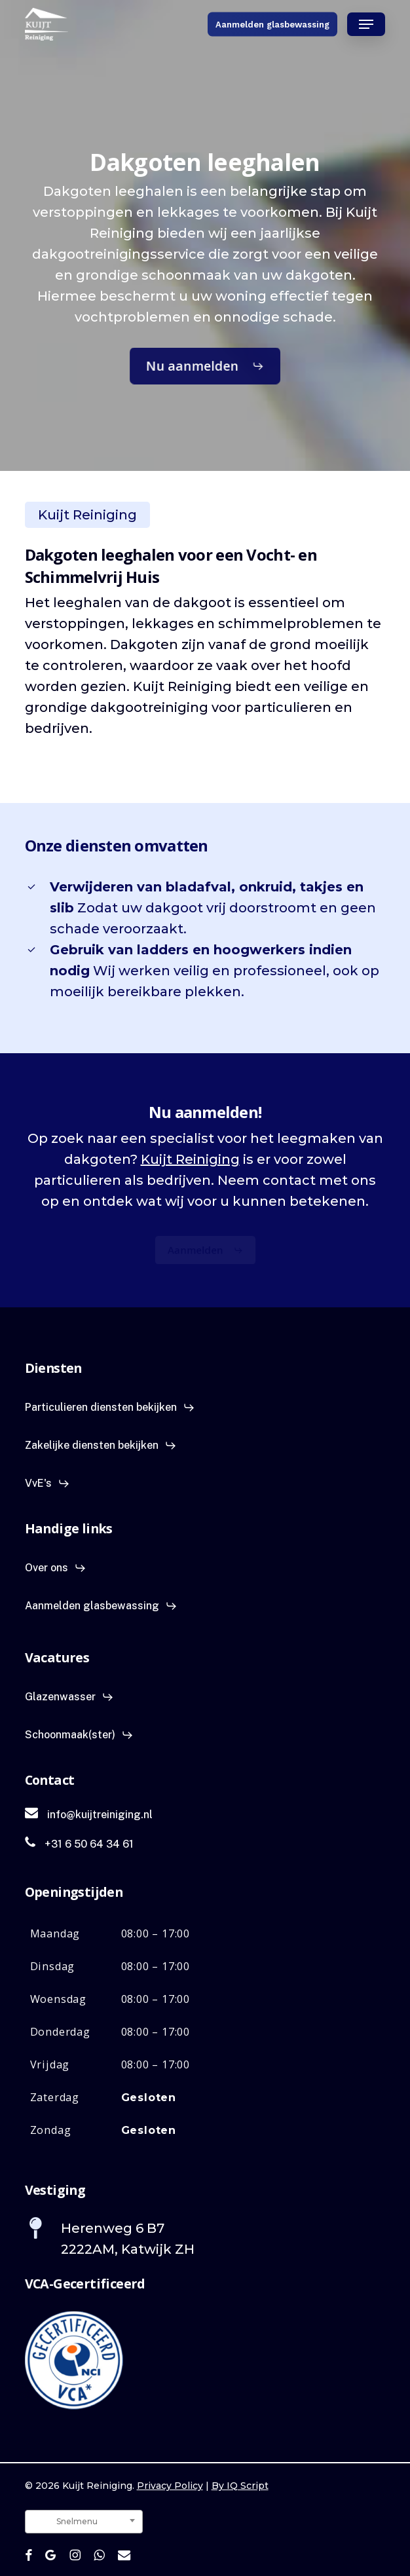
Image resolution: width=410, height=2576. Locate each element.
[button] (366, 24)
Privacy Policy (170, 2486)
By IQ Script (240, 2486)
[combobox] (84, 2521)
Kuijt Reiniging (190, 1159)
